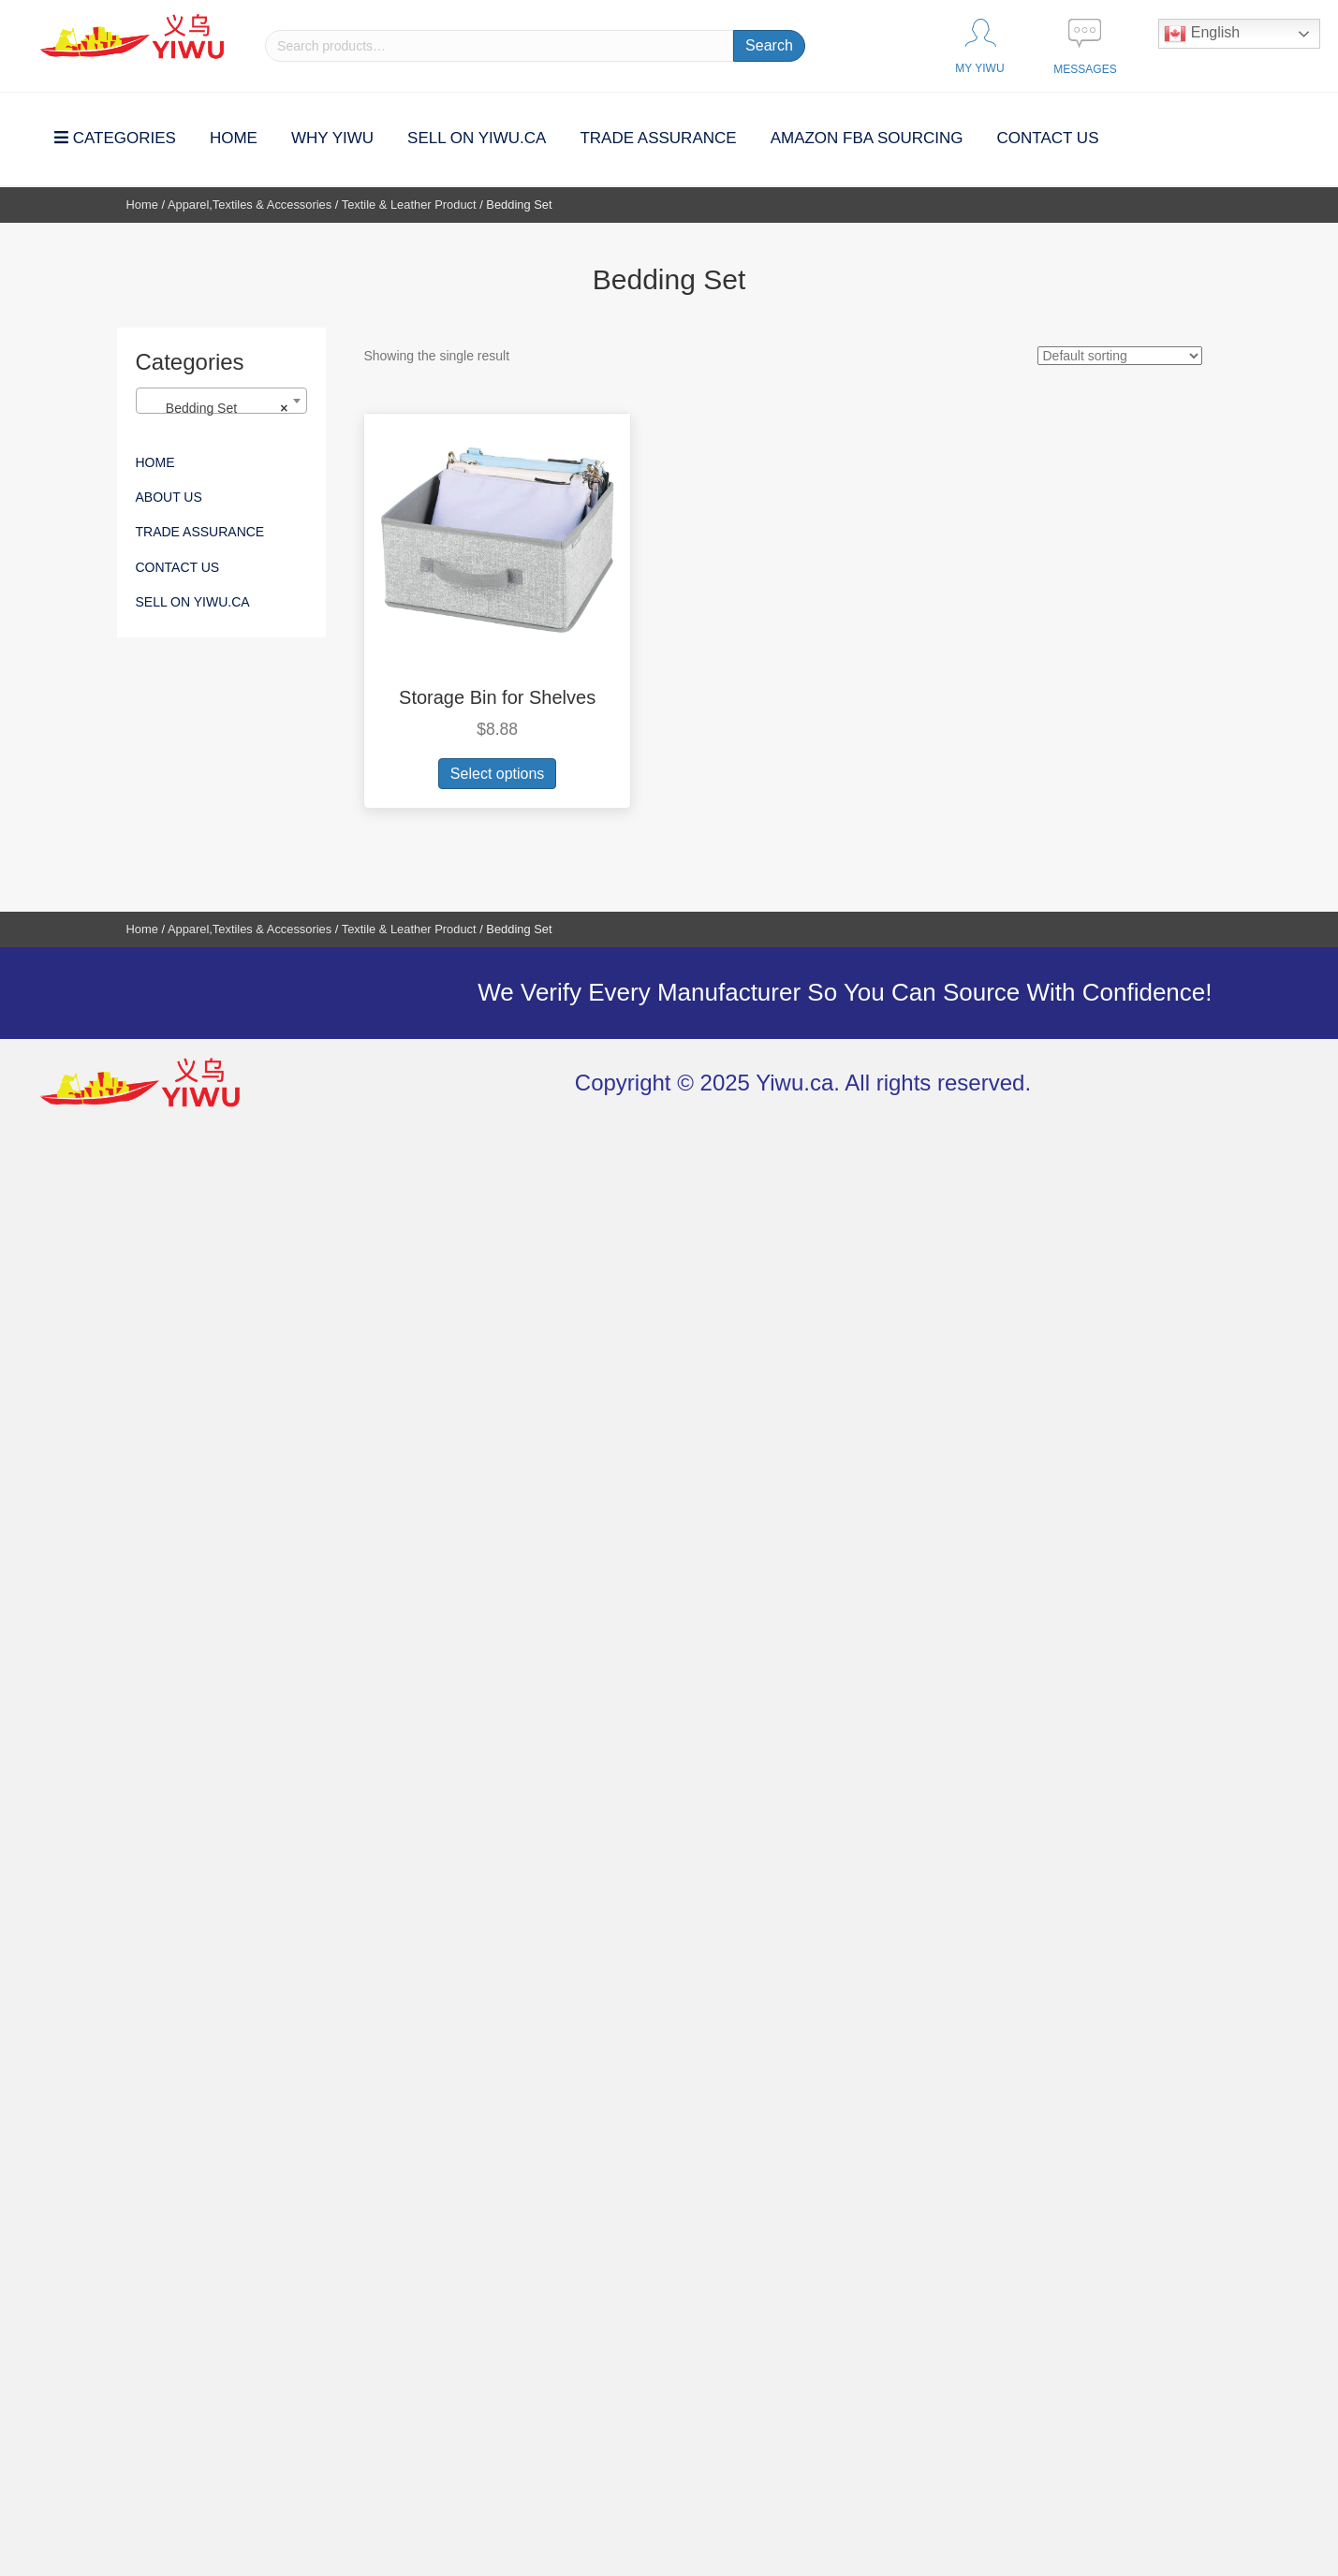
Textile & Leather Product (409, 205)
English (1202, 33)
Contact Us (178, 567)
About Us (169, 497)
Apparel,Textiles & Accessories (249, 205)
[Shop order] (1119, 355)
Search (769, 45)
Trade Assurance (200, 531)
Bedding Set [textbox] (216, 408)
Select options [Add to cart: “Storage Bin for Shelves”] (497, 774)
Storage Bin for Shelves (497, 697)
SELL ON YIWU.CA (193, 601)
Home (142, 205)
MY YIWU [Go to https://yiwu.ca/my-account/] (979, 68)
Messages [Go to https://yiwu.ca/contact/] (1084, 69)
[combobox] (222, 401)
